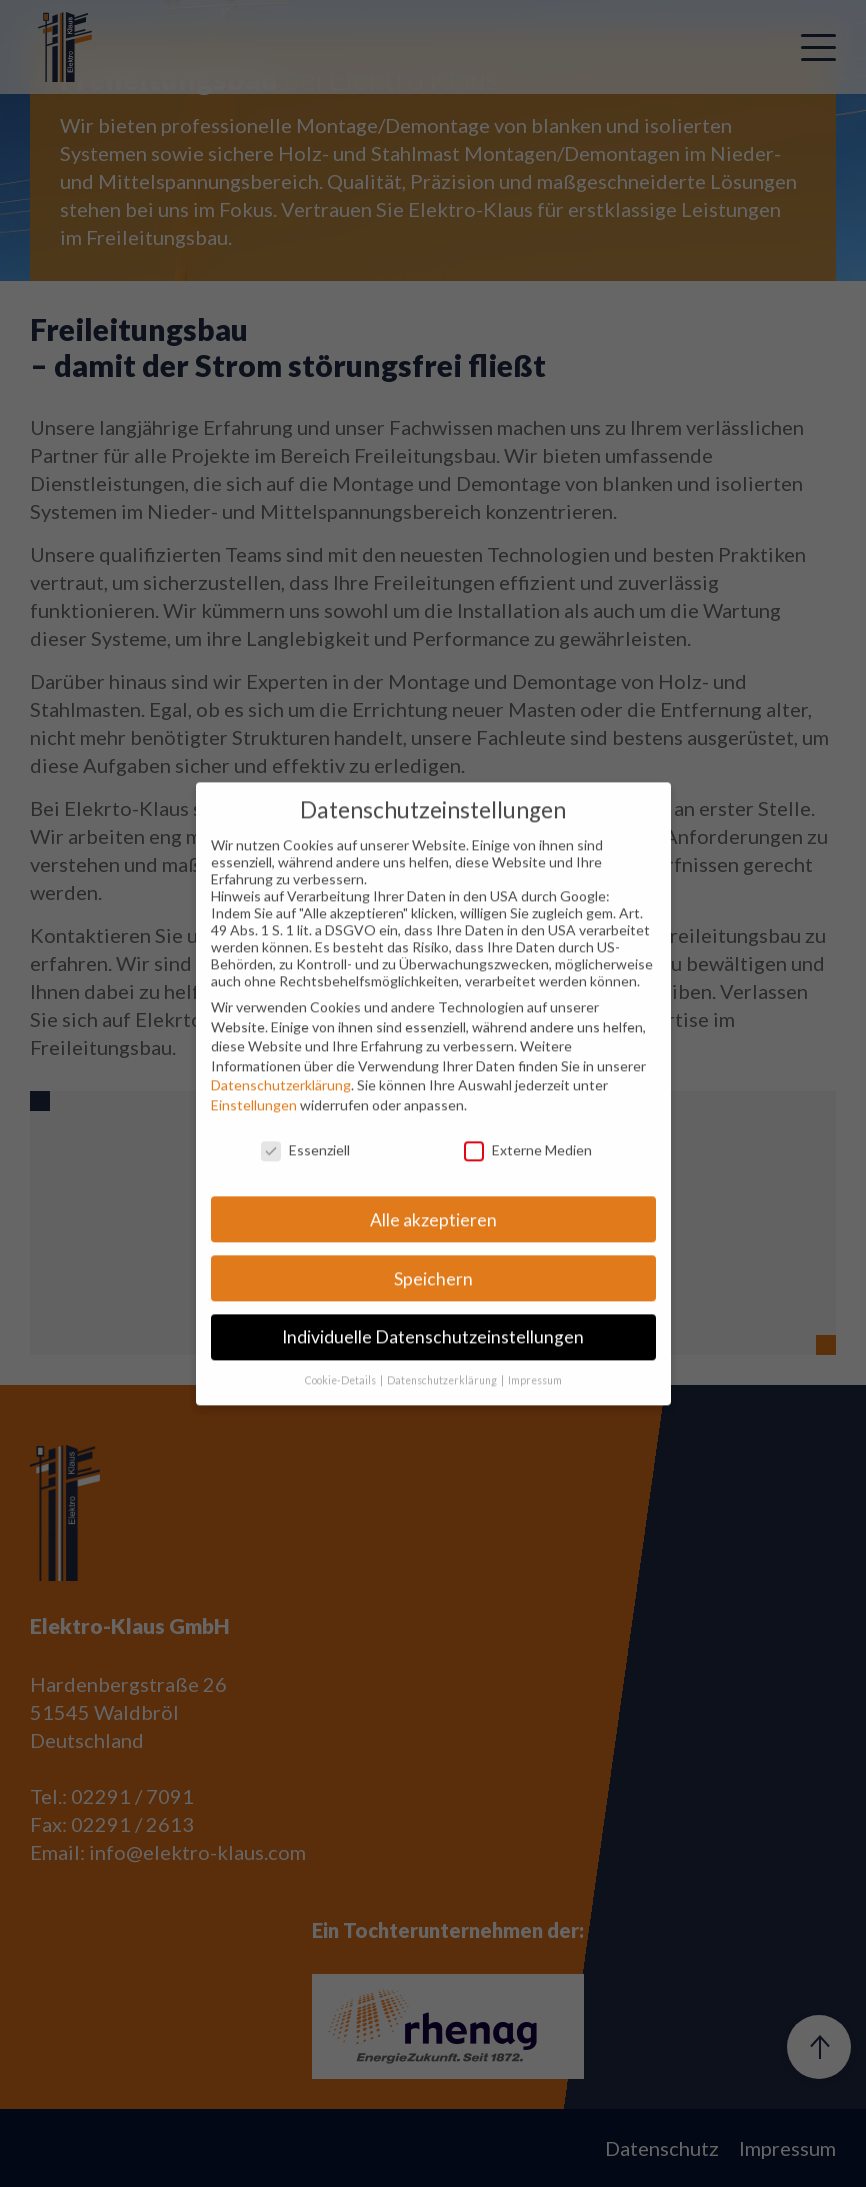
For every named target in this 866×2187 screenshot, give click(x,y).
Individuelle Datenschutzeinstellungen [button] (433, 1358)
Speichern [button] (433, 1299)
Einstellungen (254, 1125)
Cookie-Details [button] (341, 1401)
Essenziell (305, 1170)
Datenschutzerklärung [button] (443, 1401)
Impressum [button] (535, 1401)
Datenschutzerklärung (281, 1106)
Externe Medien (528, 1170)
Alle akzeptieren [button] (433, 1240)
